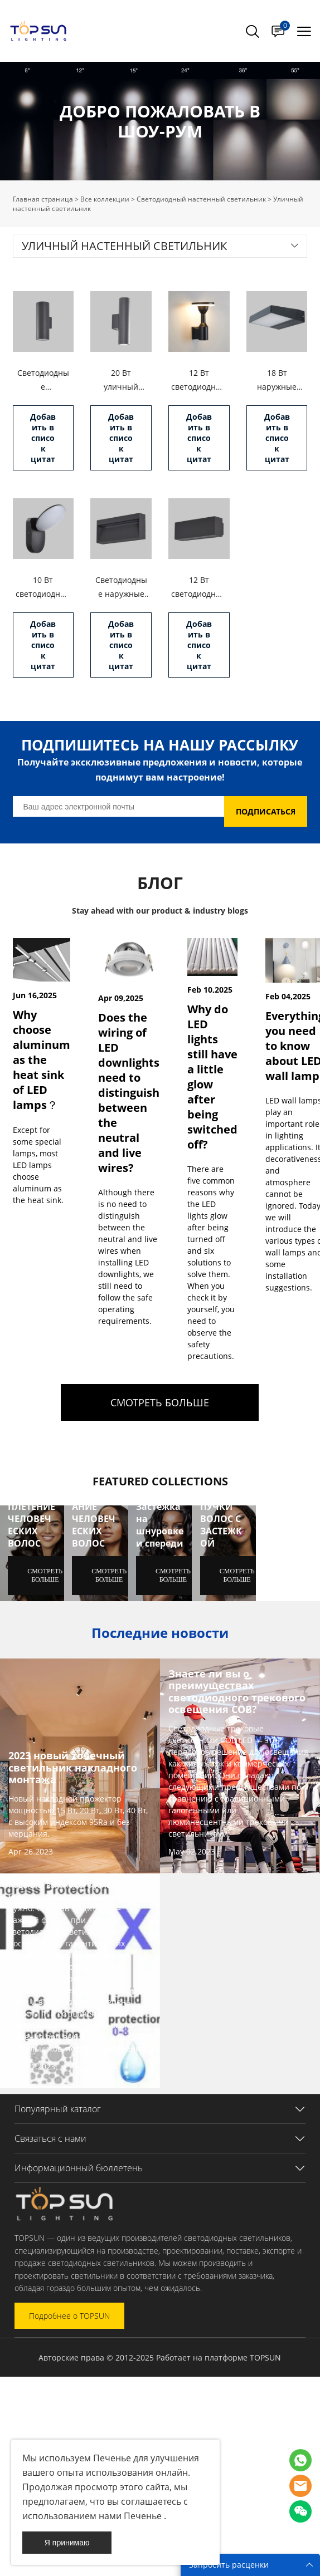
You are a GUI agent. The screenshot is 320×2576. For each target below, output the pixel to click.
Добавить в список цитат (43, 437)
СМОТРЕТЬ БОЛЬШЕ (159, 1402)
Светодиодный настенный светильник (201, 199)
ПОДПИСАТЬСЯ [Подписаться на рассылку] (265, 811)
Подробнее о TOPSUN (69, 2315)
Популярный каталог (57, 2109)
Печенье (111, 2458)
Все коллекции (104, 199)
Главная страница (43, 199)
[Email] (119, 806)
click (160, 121)
